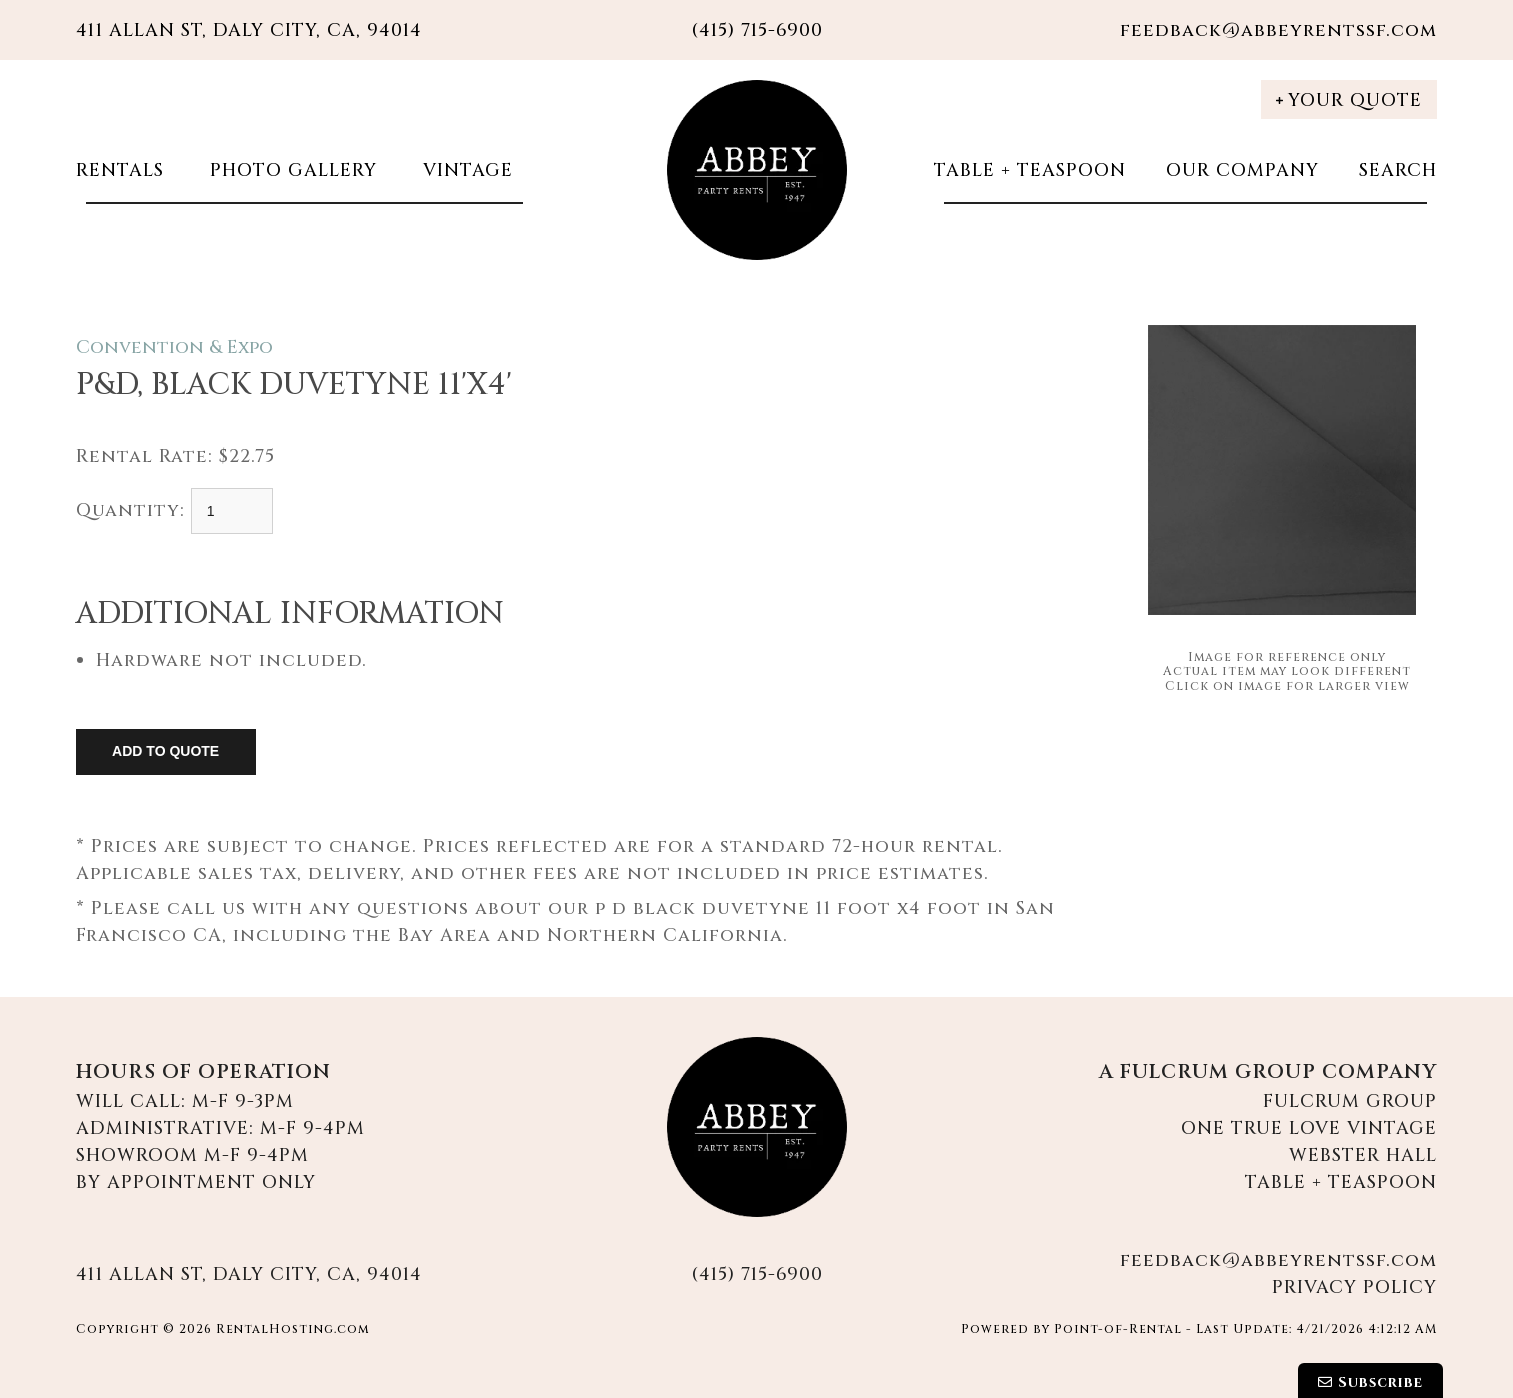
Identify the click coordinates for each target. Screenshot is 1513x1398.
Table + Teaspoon (1030, 170)
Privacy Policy (1354, 1287)
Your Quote (1349, 100)
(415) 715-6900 (757, 1274)
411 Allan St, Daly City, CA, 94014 (249, 30)
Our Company (1242, 170)
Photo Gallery (290, 170)
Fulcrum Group (1350, 1101)
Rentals (120, 170)
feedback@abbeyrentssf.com (1278, 30)
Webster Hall (1363, 1155)
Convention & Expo (174, 347)
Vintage (465, 170)
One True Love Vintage (1309, 1128)
